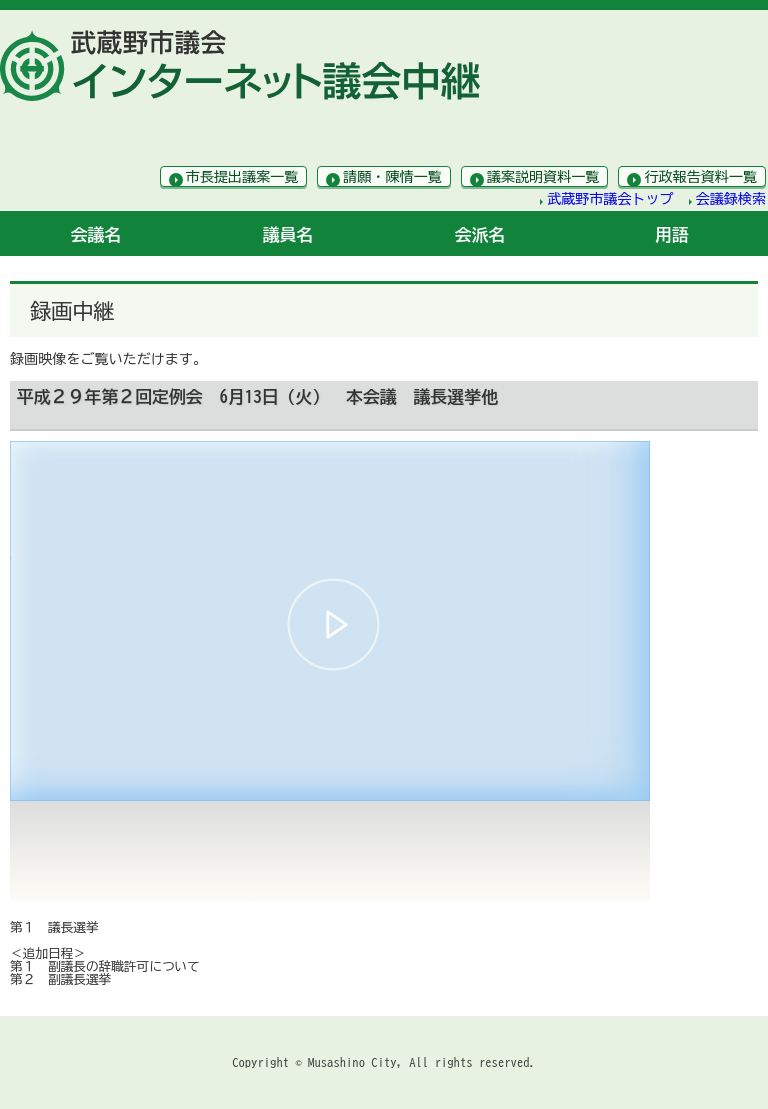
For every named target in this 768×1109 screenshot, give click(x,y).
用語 (672, 234)
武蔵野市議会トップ (610, 199)
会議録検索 (731, 199)
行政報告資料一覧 (700, 177)
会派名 (480, 234)
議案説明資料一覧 (543, 177)
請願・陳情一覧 (392, 177)
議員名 (288, 234)
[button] (333, 624)
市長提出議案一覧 (242, 177)
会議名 (96, 234)
